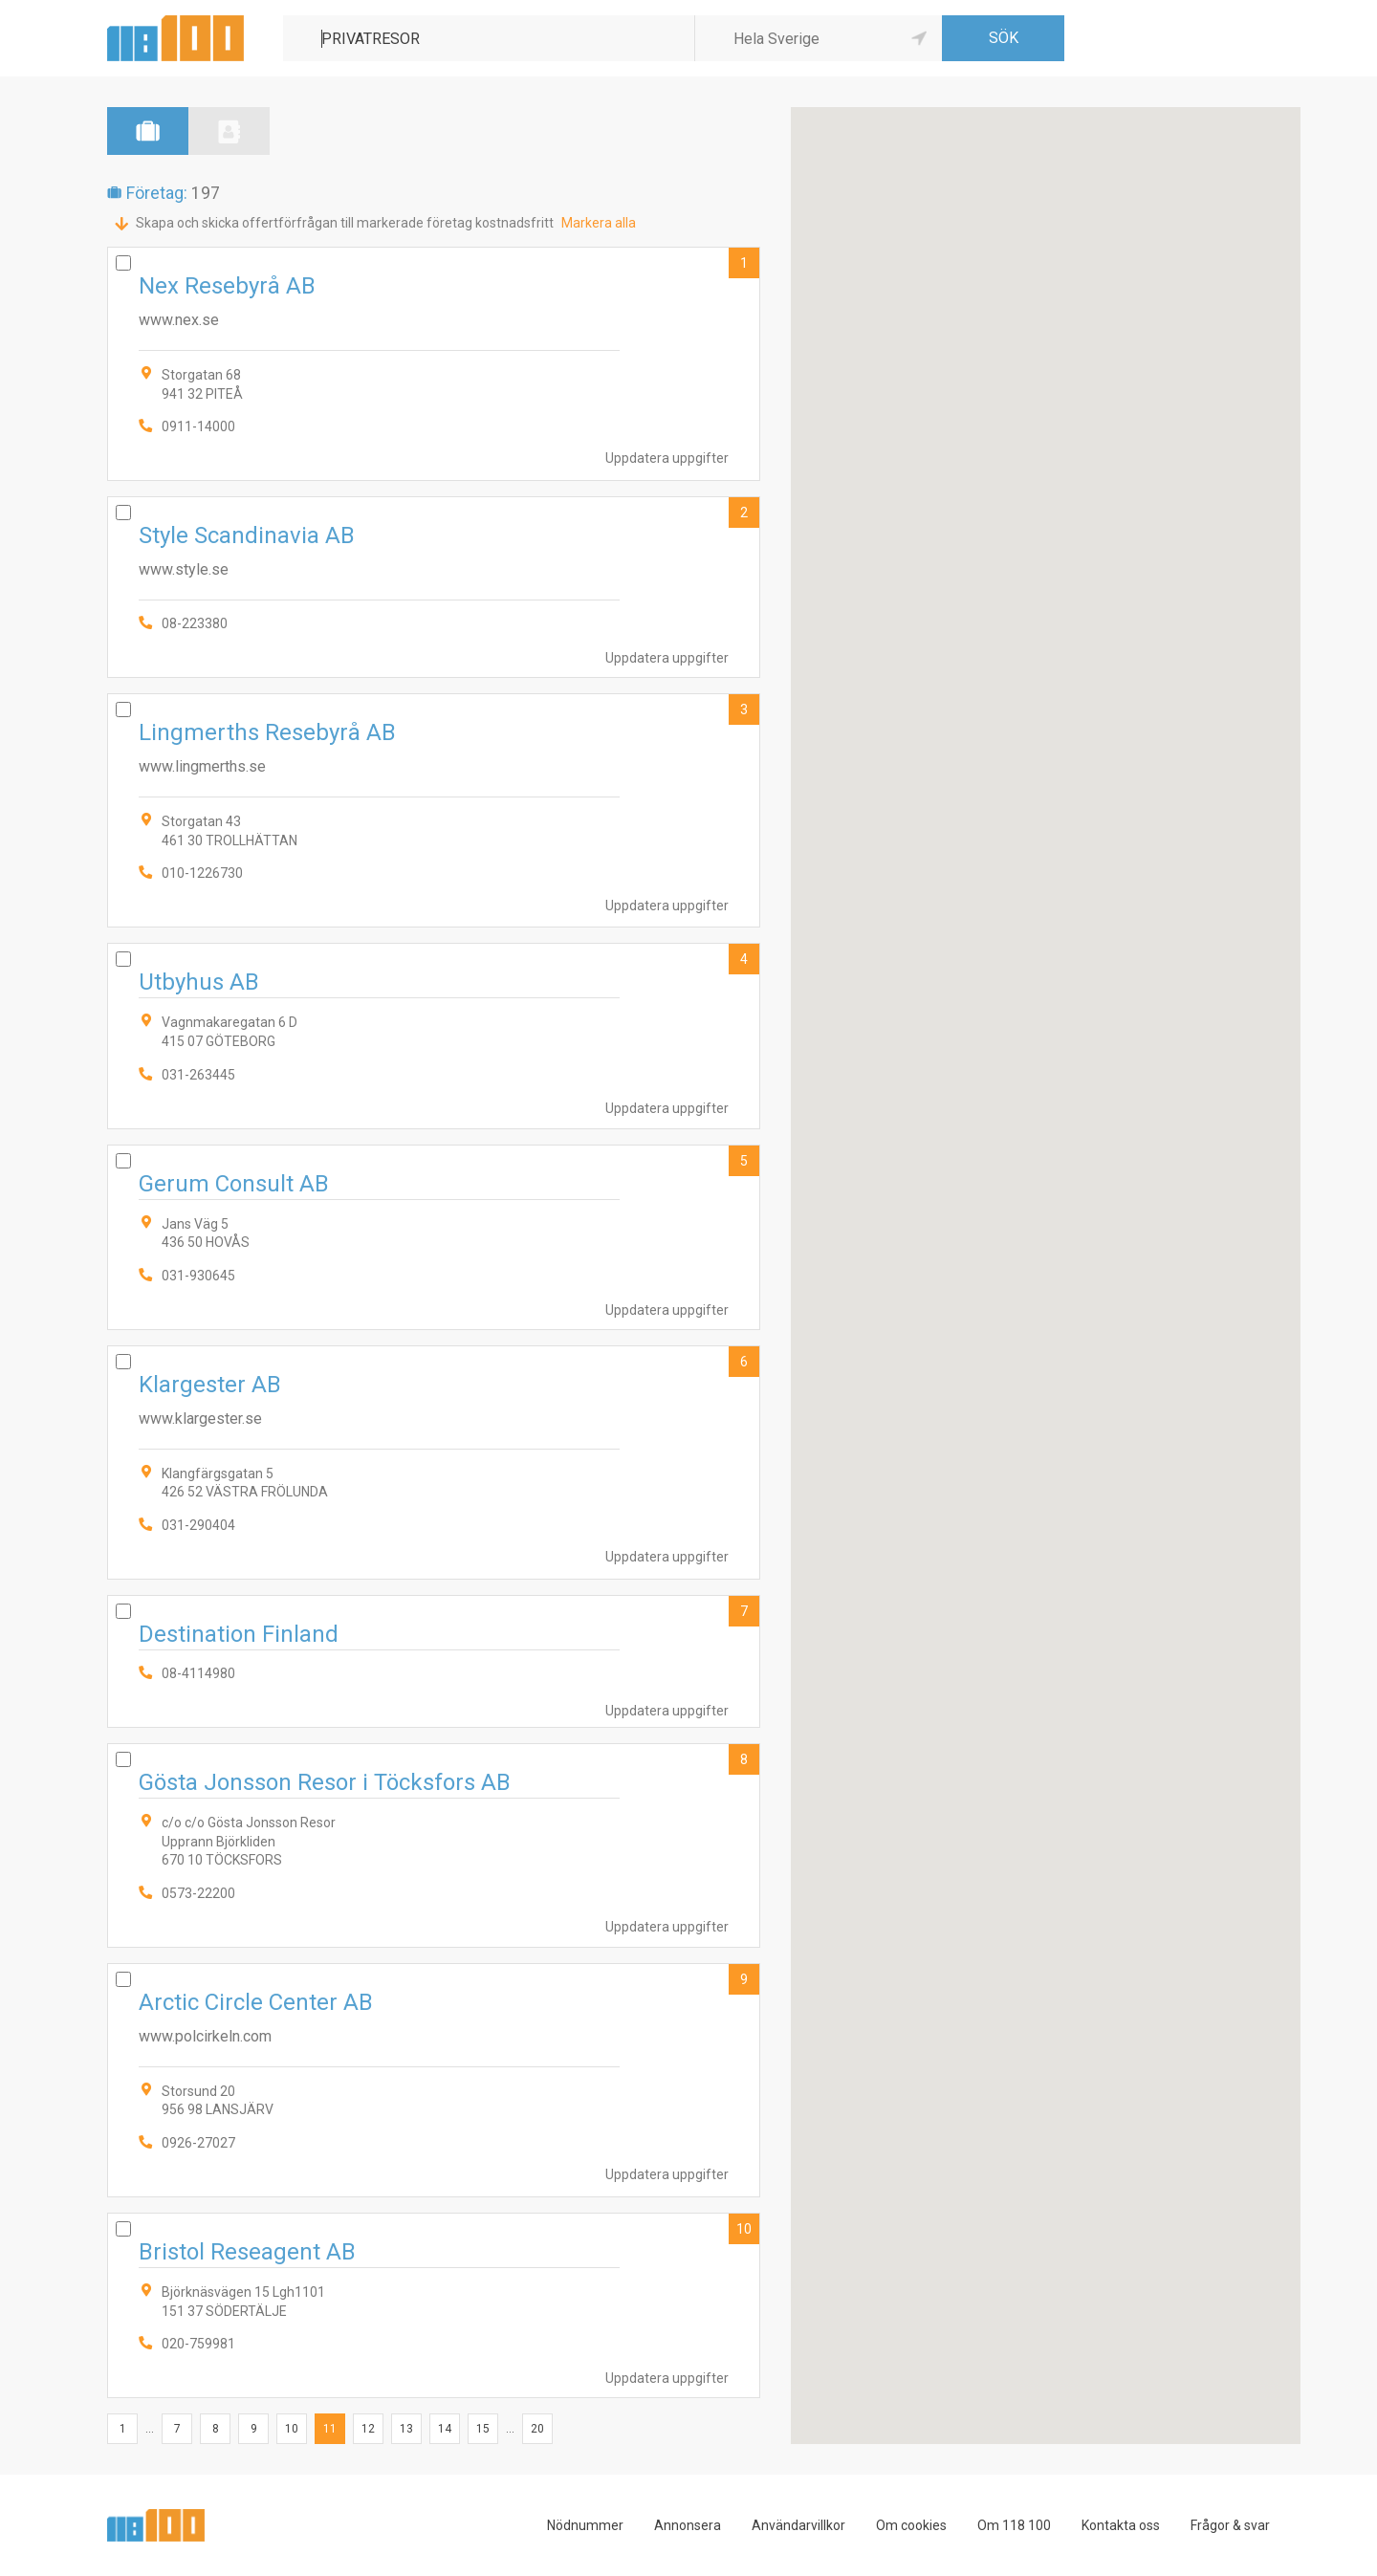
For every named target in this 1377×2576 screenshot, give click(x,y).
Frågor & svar (1230, 2525)
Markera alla (598, 222)
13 (406, 2428)
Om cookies (911, 2525)
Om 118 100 (1014, 2525)
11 (330, 2428)
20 (537, 2428)
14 (444, 2428)
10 (744, 2229)
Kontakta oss (1121, 2525)
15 (483, 2428)
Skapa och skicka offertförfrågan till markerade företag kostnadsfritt (345, 222)
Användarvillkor (798, 2525)
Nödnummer (585, 2525)
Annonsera (687, 2525)
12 (368, 2428)
